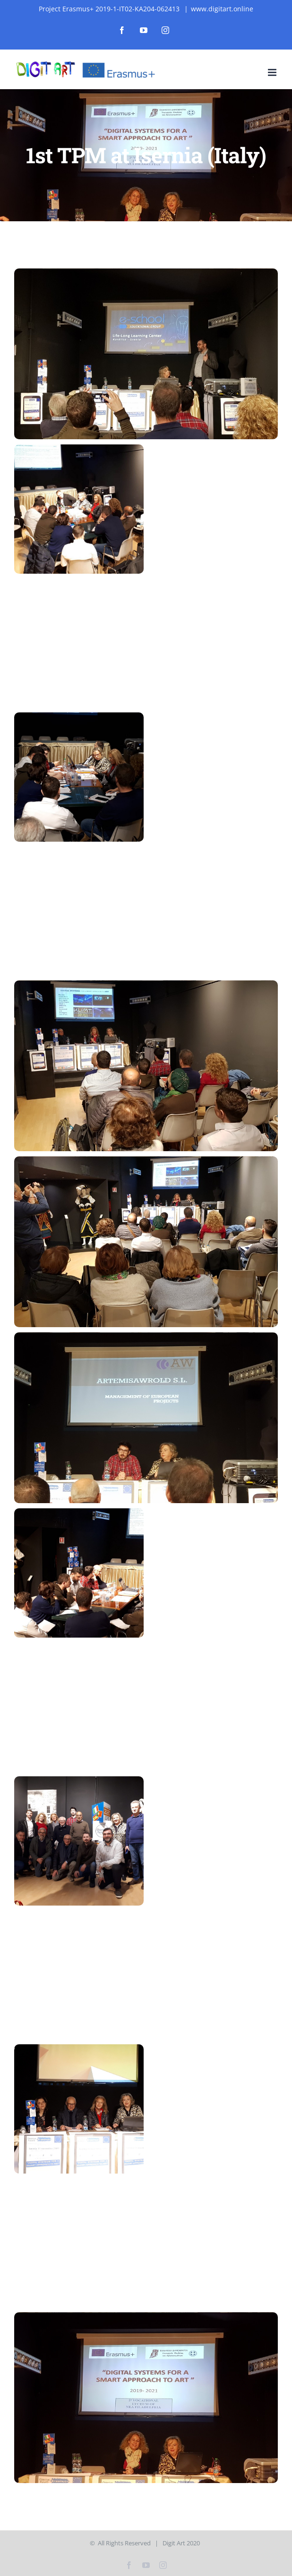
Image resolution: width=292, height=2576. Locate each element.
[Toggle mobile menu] (273, 72)
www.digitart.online (222, 8)
